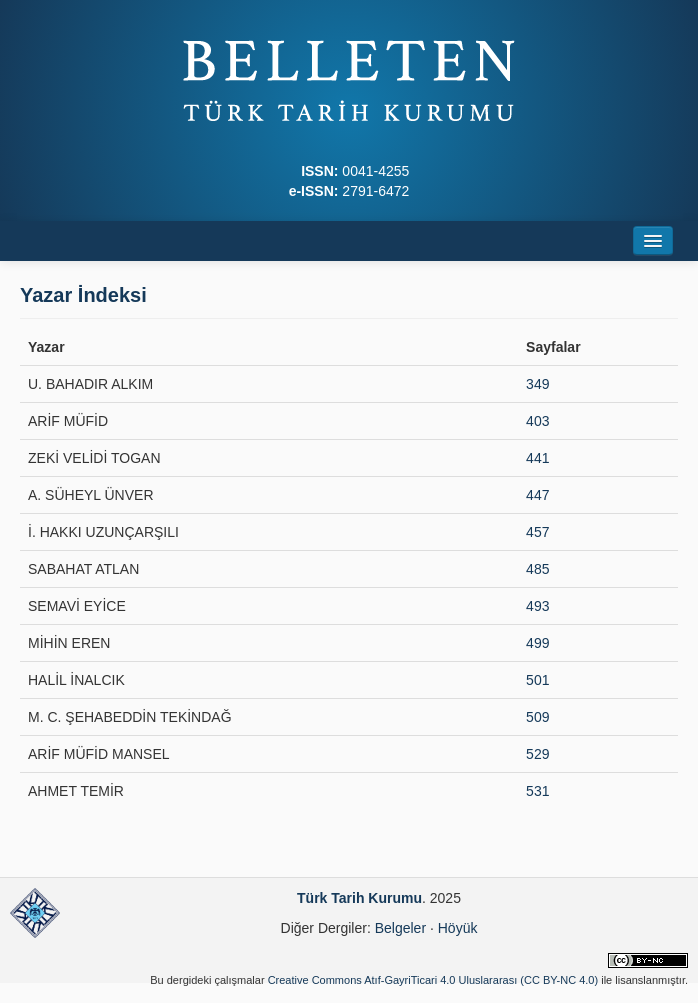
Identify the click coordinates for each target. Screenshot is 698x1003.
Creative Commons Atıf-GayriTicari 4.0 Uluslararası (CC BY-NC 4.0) (433, 980)
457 (537, 532)
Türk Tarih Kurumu (359, 898)
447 (537, 495)
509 (537, 717)
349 (537, 384)
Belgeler (400, 928)
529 (537, 754)
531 (537, 791)
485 (537, 569)
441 (537, 458)
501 (537, 680)
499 (537, 643)
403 (537, 421)
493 (537, 606)
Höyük (458, 928)
